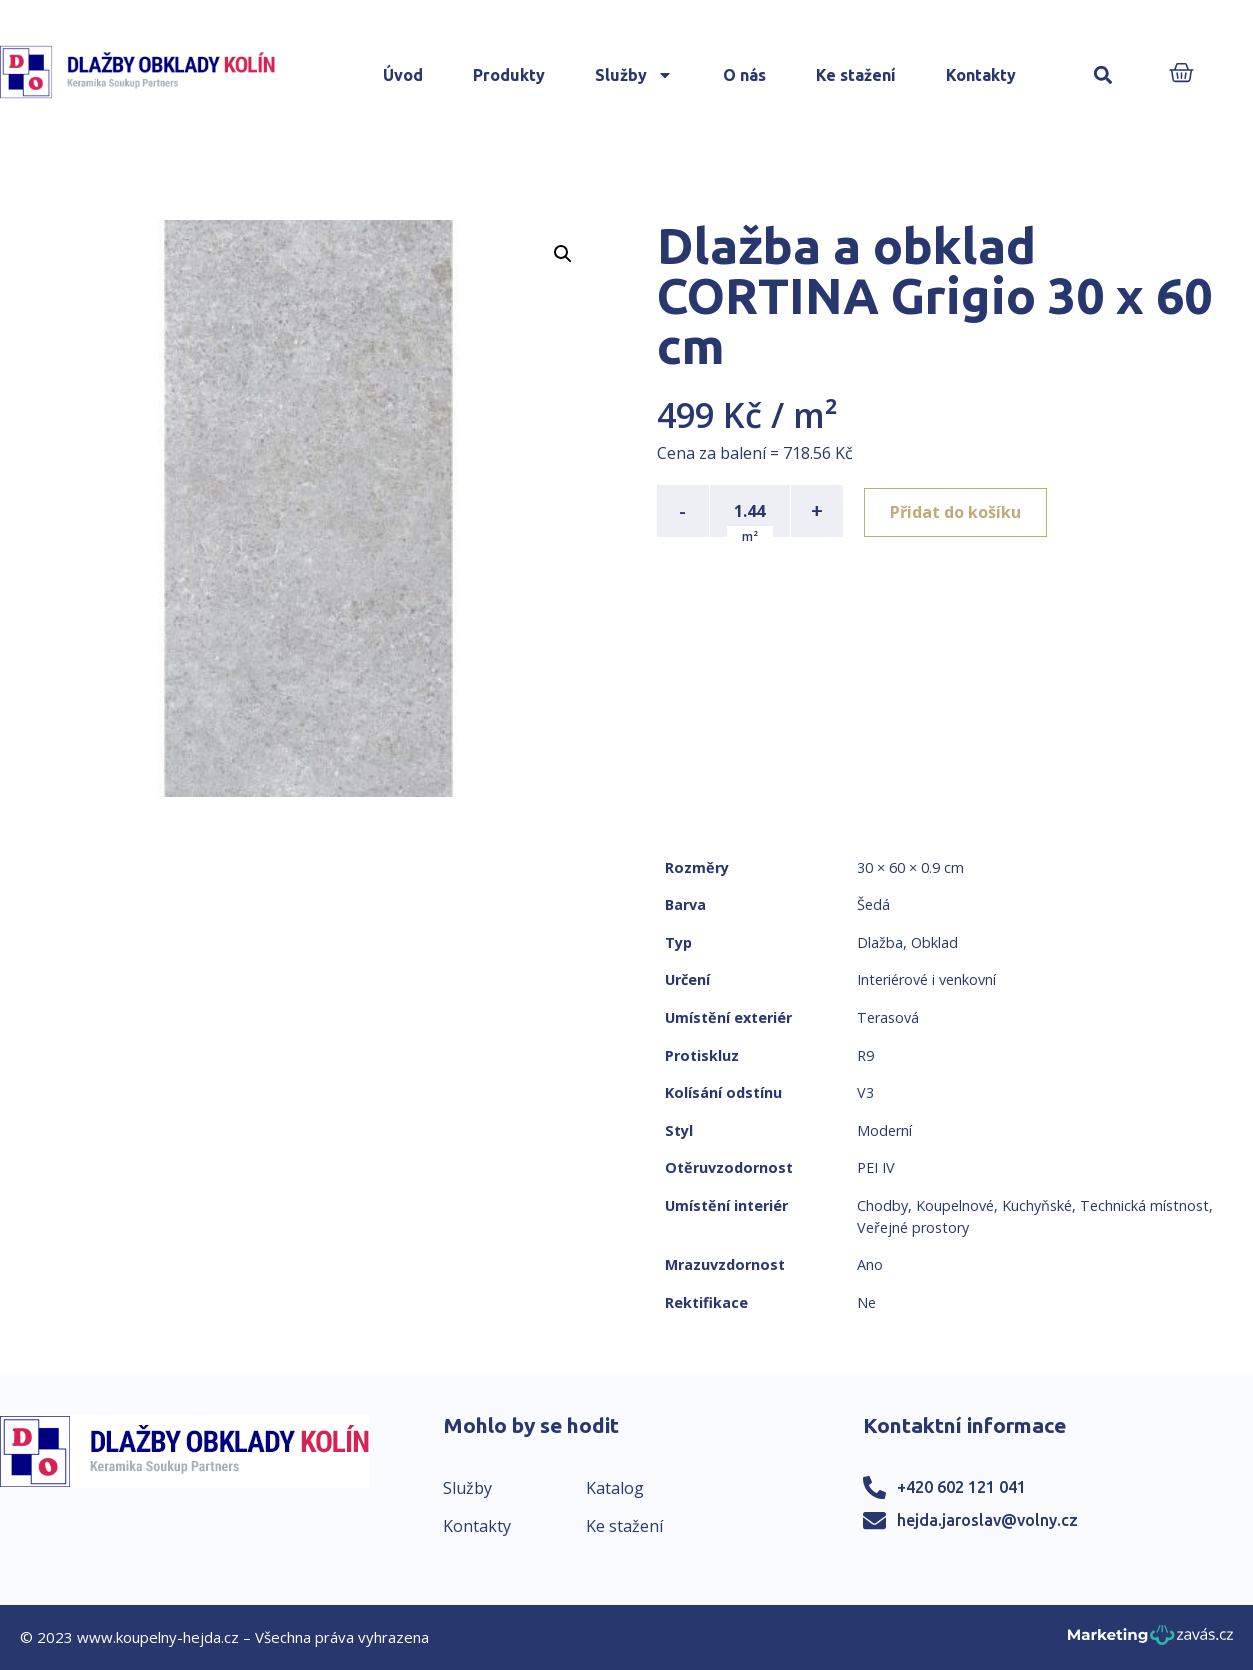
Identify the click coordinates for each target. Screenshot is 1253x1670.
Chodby (882, 1205)
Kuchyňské (1037, 1205)
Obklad (934, 942)
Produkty (509, 75)
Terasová (888, 1017)
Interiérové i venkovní (926, 979)
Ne (866, 1302)
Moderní (884, 1130)
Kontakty (981, 75)
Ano (870, 1264)
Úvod (403, 75)
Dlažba (880, 942)
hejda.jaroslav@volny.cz (987, 1520)
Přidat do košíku (958, 511)
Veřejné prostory (913, 1227)
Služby (634, 75)
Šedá (873, 904)
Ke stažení (856, 75)
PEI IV (876, 1167)
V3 (865, 1092)
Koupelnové (955, 1205)
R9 (865, 1055)
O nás (744, 75)
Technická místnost (1144, 1205)
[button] (1102, 75)
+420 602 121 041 (961, 1487)
